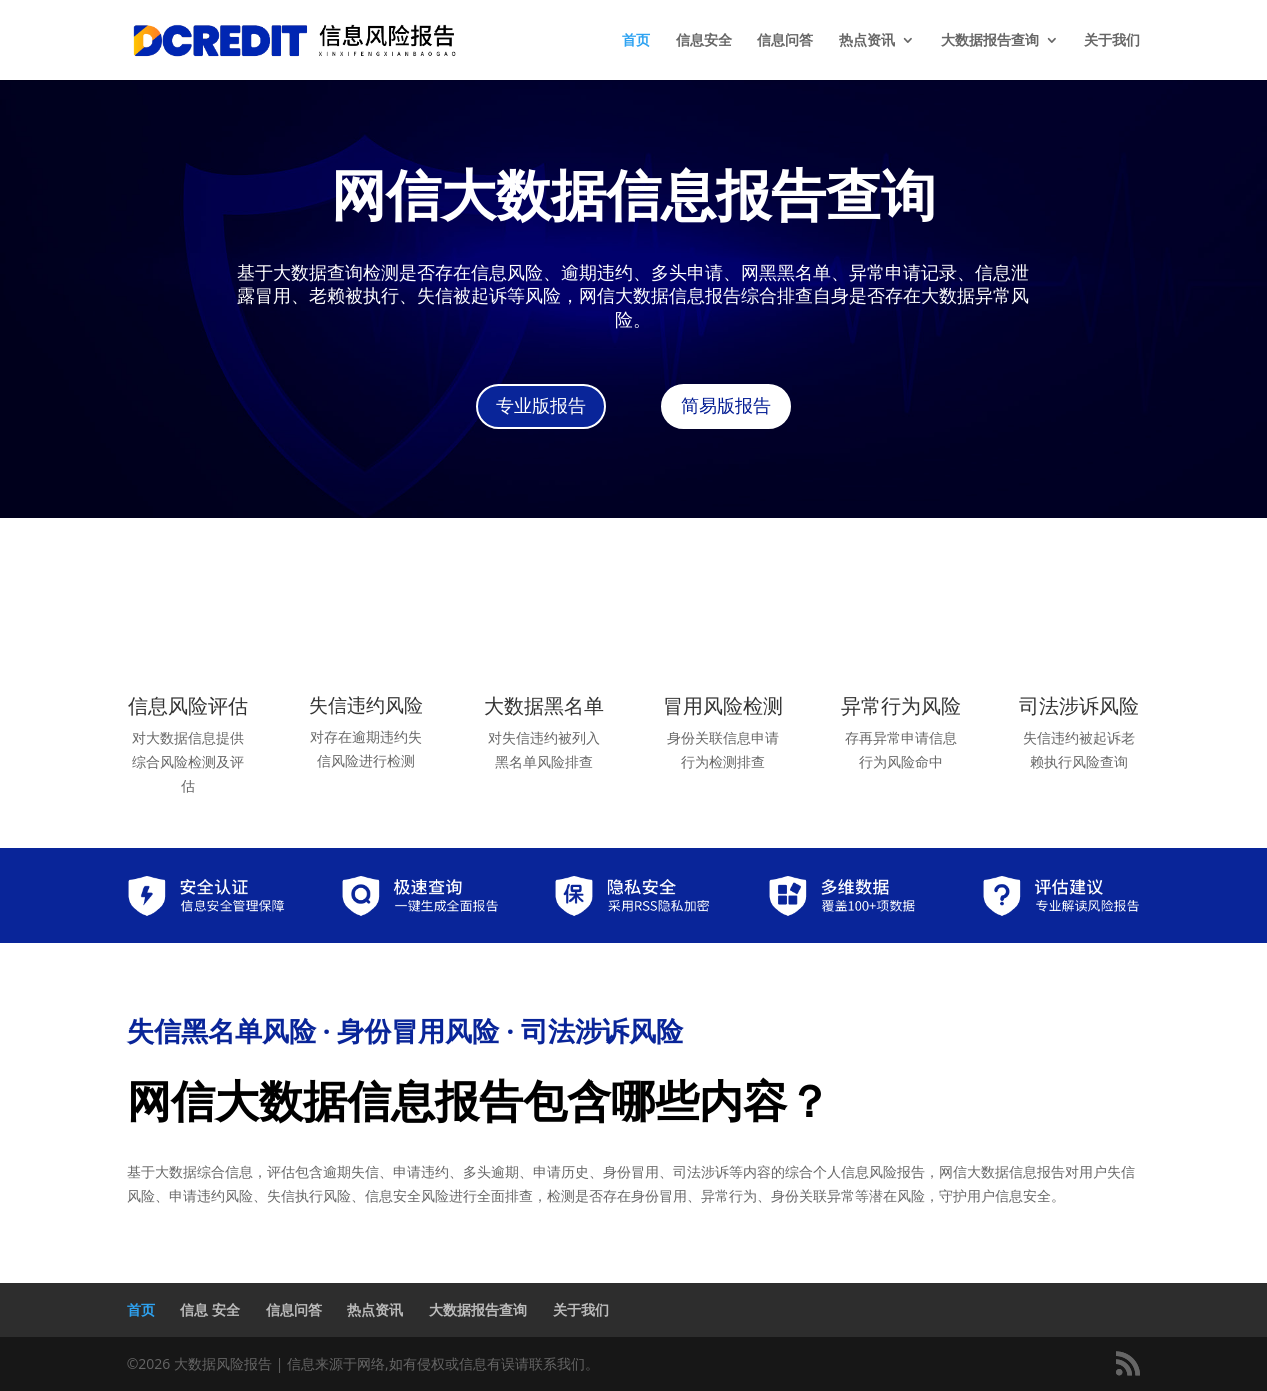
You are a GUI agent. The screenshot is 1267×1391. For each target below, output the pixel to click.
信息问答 (785, 41)
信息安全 (704, 41)
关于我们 (1112, 41)
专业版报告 (541, 406)
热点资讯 (867, 41)
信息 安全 (210, 1309)
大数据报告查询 (990, 41)
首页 (636, 41)
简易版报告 (726, 406)
